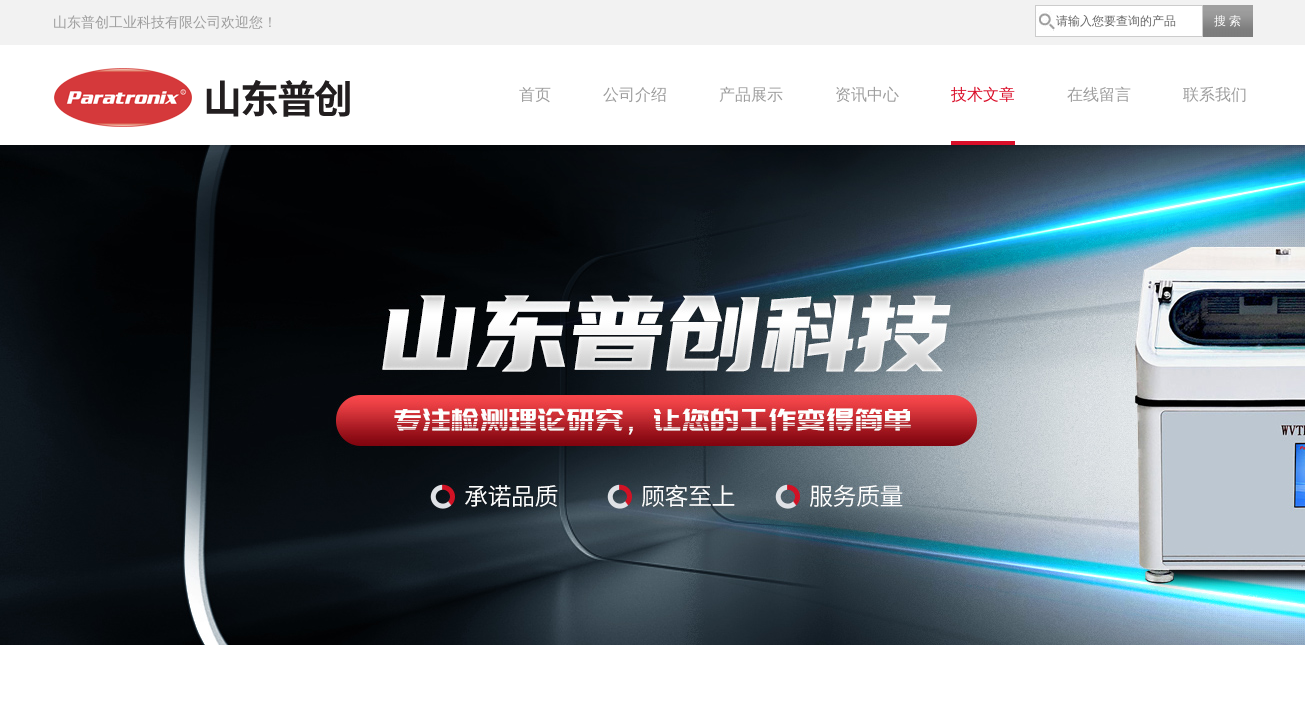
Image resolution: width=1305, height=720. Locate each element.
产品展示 (751, 94)
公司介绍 (635, 94)
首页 (535, 94)
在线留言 (1099, 94)
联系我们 (1215, 94)
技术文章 (983, 94)
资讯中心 (867, 94)
